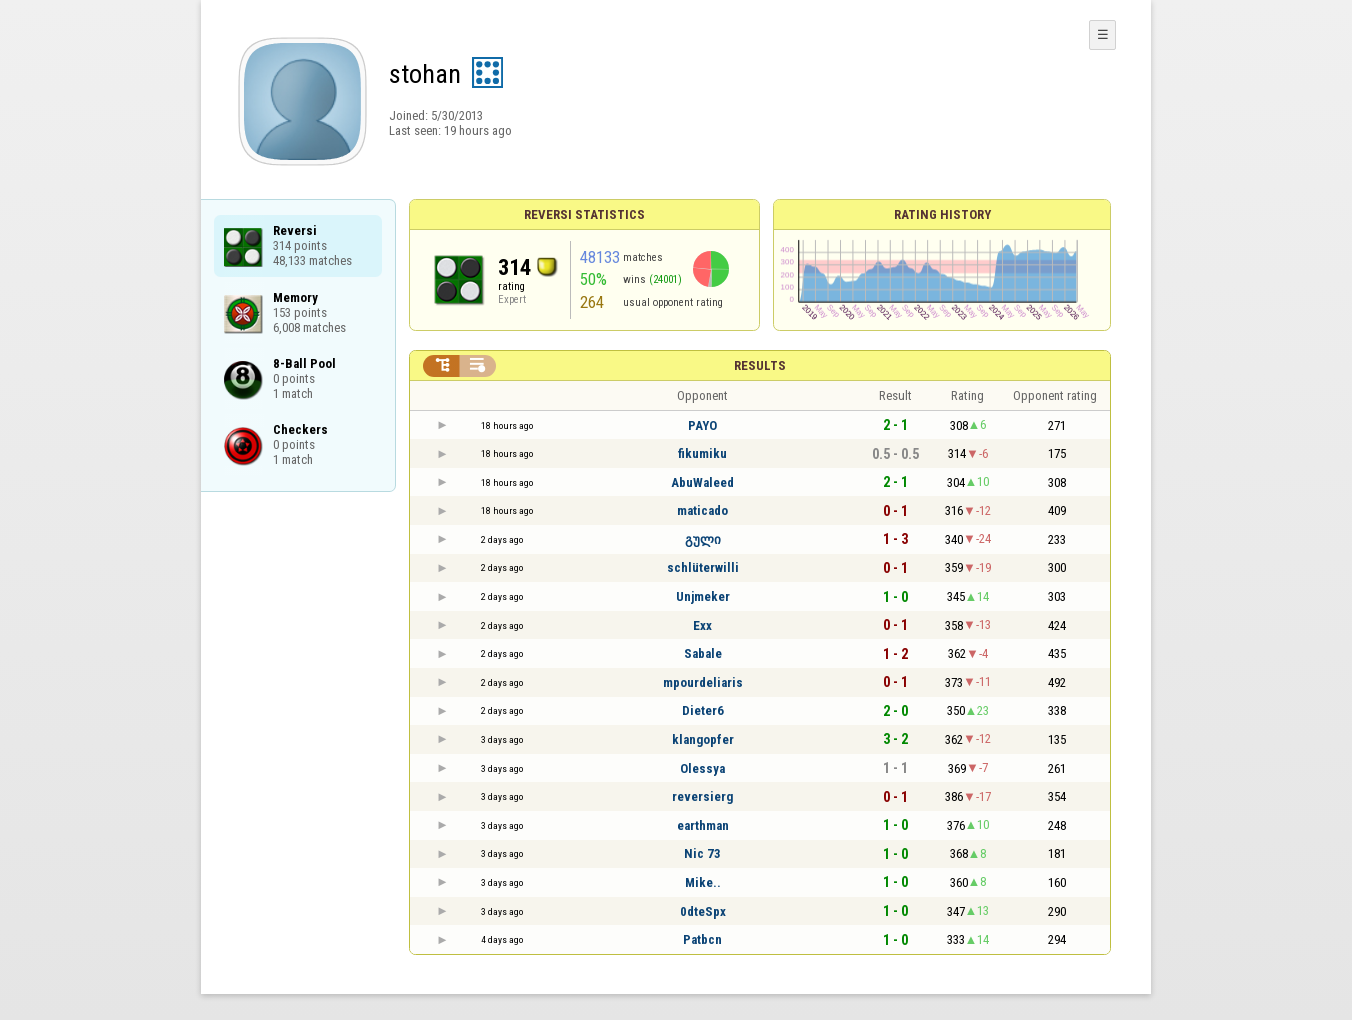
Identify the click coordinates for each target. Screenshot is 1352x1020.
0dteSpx (703, 911)
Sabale (703, 653)
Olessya (702, 768)
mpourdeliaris (703, 682)
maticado (702, 510)
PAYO (702, 425)
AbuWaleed (702, 482)
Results (760, 365)
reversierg (702, 796)
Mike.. (703, 882)
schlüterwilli (703, 567)
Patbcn (702, 939)
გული (703, 539)
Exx (702, 625)
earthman (703, 825)
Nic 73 (702, 853)
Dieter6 (703, 710)
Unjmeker (703, 596)
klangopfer (703, 739)
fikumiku (702, 453)
